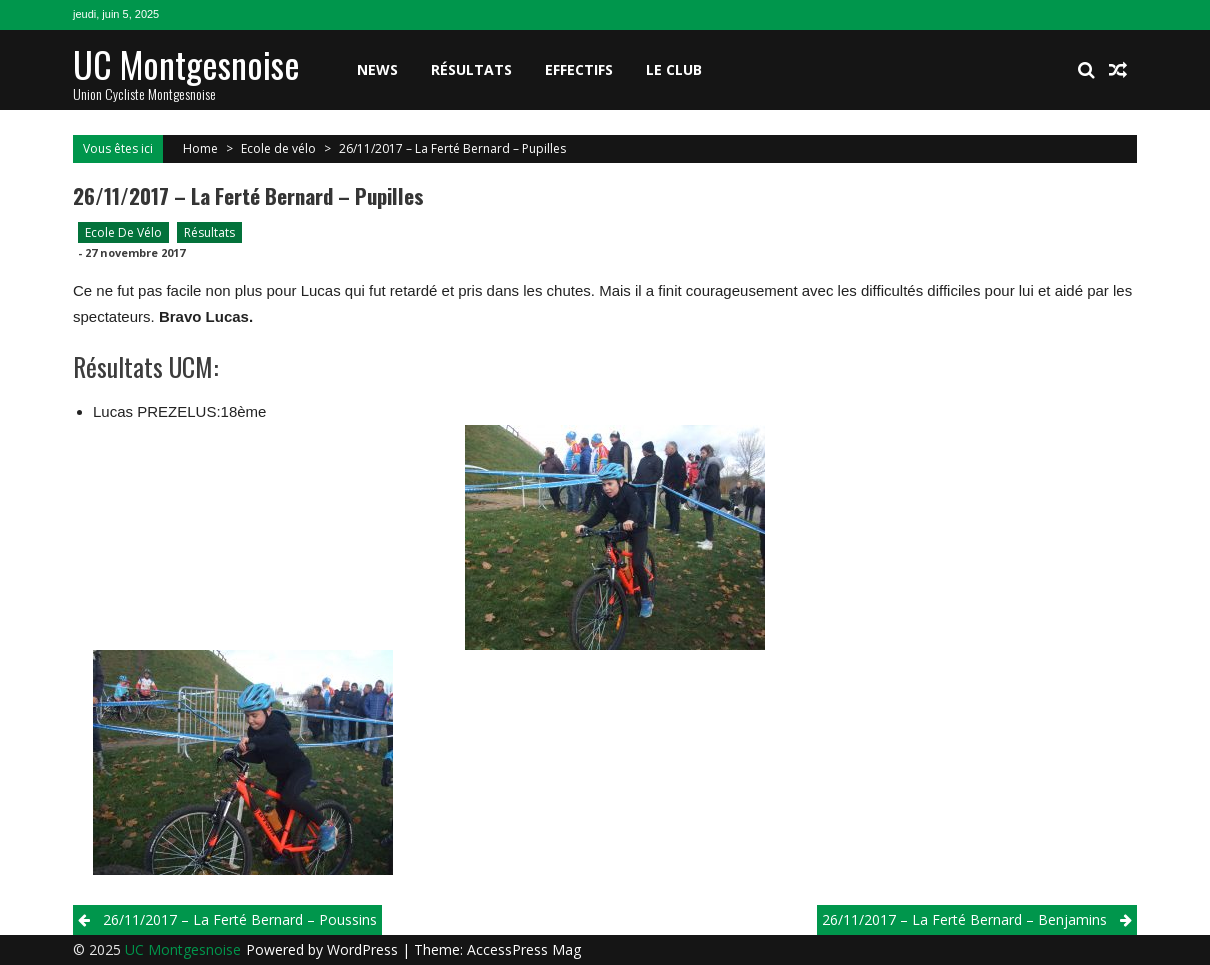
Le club (674, 69)
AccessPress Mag (524, 949)
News (377, 69)
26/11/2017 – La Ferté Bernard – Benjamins (964, 919)
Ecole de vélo (278, 148)
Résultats (471, 69)
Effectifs (579, 69)
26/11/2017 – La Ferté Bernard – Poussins (240, 919)
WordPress (364, 949)
